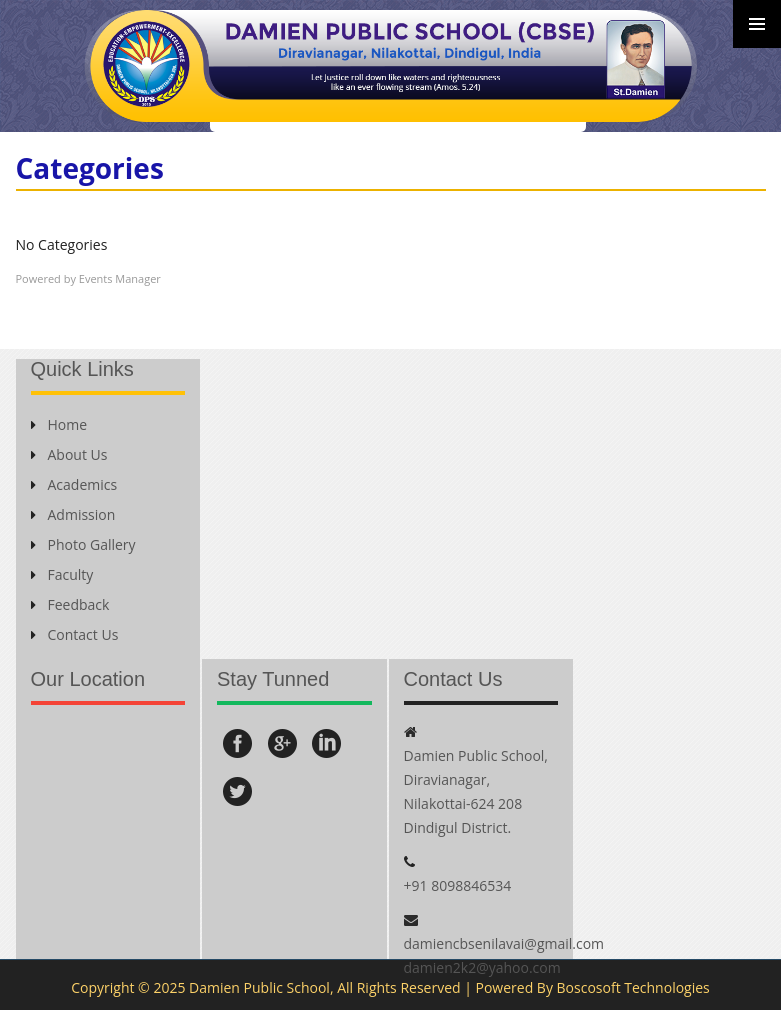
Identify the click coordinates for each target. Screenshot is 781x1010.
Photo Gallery (83, 544)
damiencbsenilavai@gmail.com (504, 943)
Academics (74, 484)
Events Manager (120, 278)
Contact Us (75, 634)
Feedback (70, 604)
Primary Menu (757, 24)
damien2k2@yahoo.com (482, 967)
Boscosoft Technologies (633, 987)
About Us (69, 454)
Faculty (62, 574)
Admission (73, 514)
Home (59, 424)
